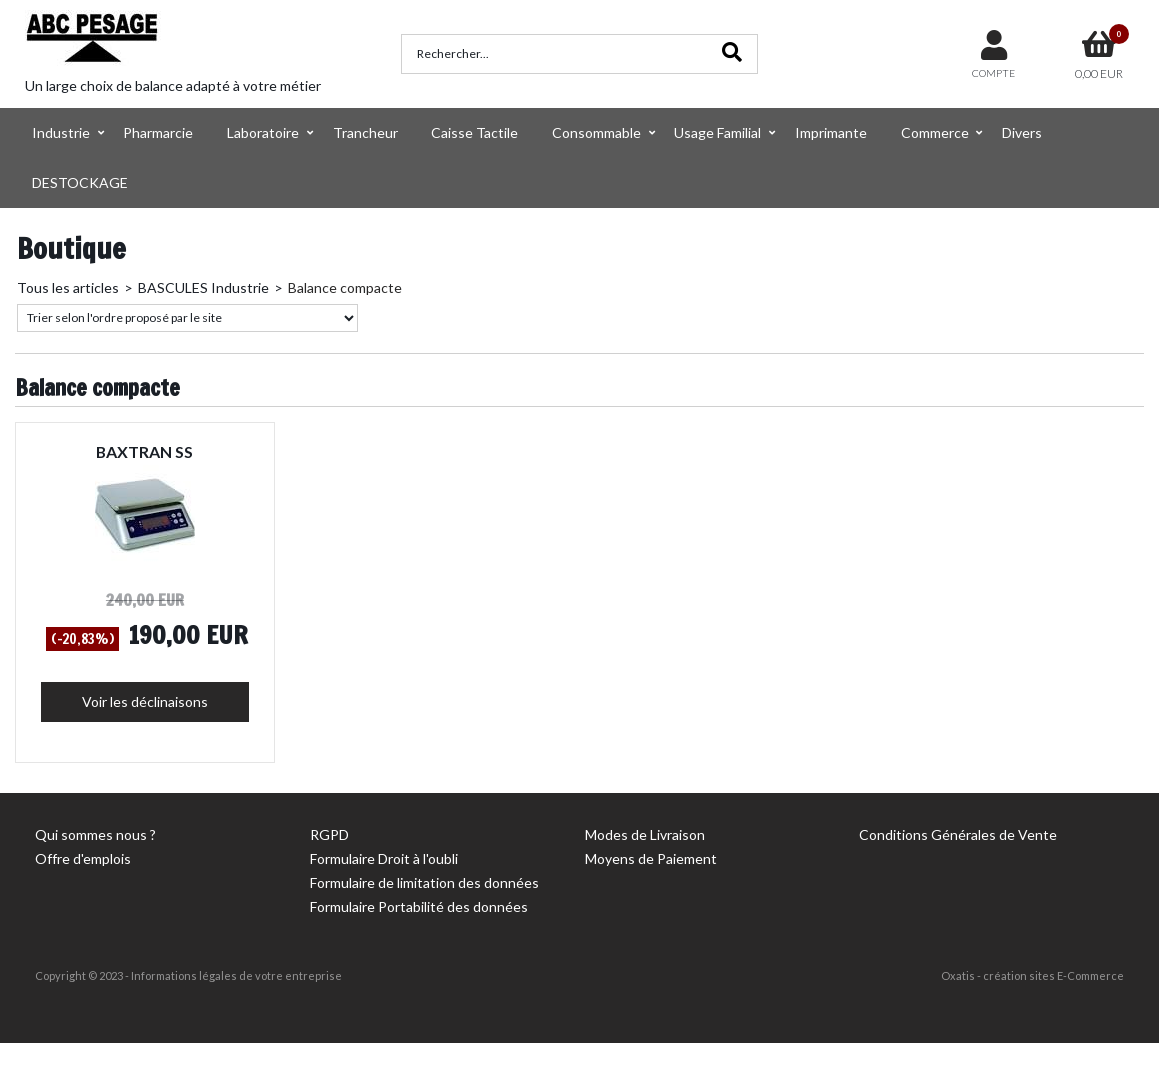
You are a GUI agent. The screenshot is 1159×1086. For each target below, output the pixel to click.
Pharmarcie (158, 132)
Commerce (935, 132)
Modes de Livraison (645, 834)
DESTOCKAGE (80, 182)
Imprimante (831, 132)
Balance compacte (345, 287)
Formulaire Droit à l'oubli (384, 858)
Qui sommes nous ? (95, 834)
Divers (1022, 132)
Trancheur (365, 132)
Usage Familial (717, 132)
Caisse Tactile (474, 132)
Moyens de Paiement (651, 858)
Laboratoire (263, 132)
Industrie (61, 132)
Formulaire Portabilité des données (419, 906)
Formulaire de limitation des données (424, 882)
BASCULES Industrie (203, 287)
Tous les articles (68, 287)
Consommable (596, 132)
